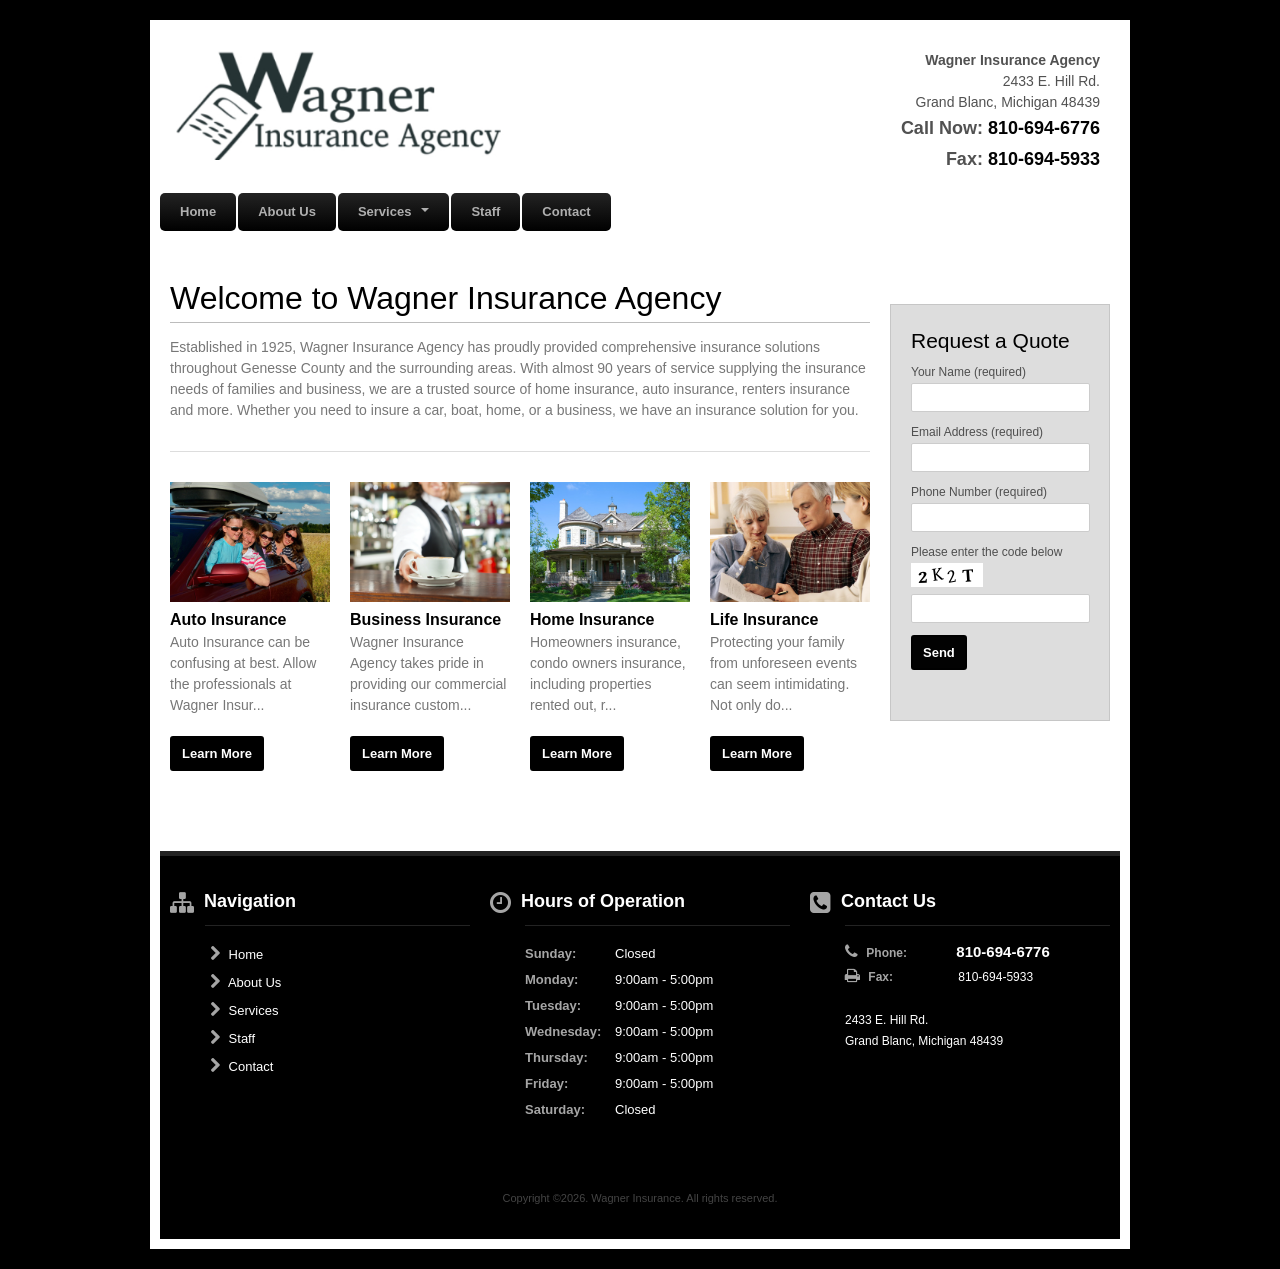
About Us (287, 211)
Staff (485, 211)
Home (198, 211)
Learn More (217, 753)
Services (244, 1010)
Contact (566, 211)
